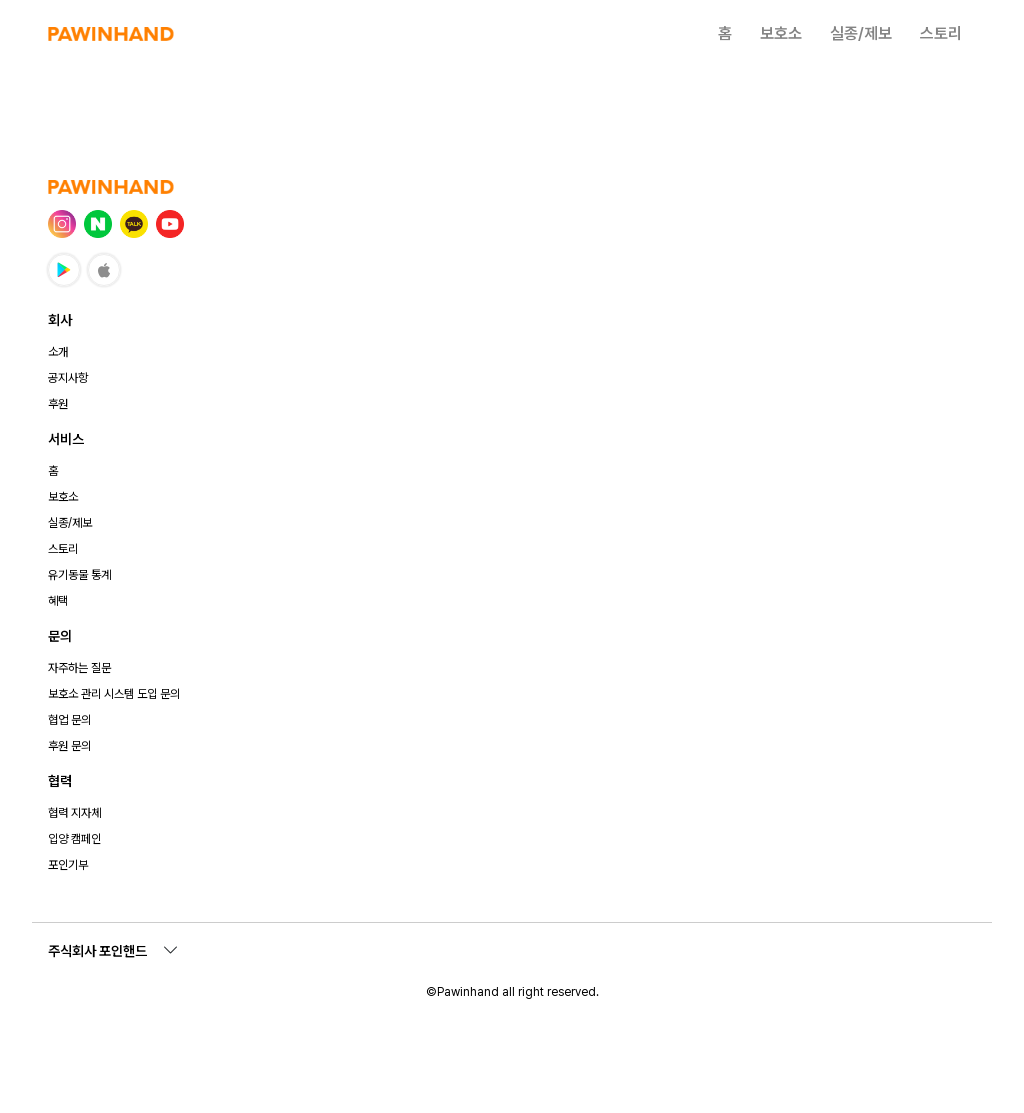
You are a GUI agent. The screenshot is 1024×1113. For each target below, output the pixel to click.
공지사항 (68, 378)
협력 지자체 (74, 813)
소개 (58, 352)
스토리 (941, 33)
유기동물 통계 (79, 575)
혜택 (58, 601)
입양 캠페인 (74, 839)
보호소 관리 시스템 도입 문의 (114, 694)
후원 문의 (69, 746)
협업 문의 (69, 720)
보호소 (781, 33)
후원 (58, 404)
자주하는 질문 (79, 668)
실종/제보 (861, 33)
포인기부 (68, 865)
